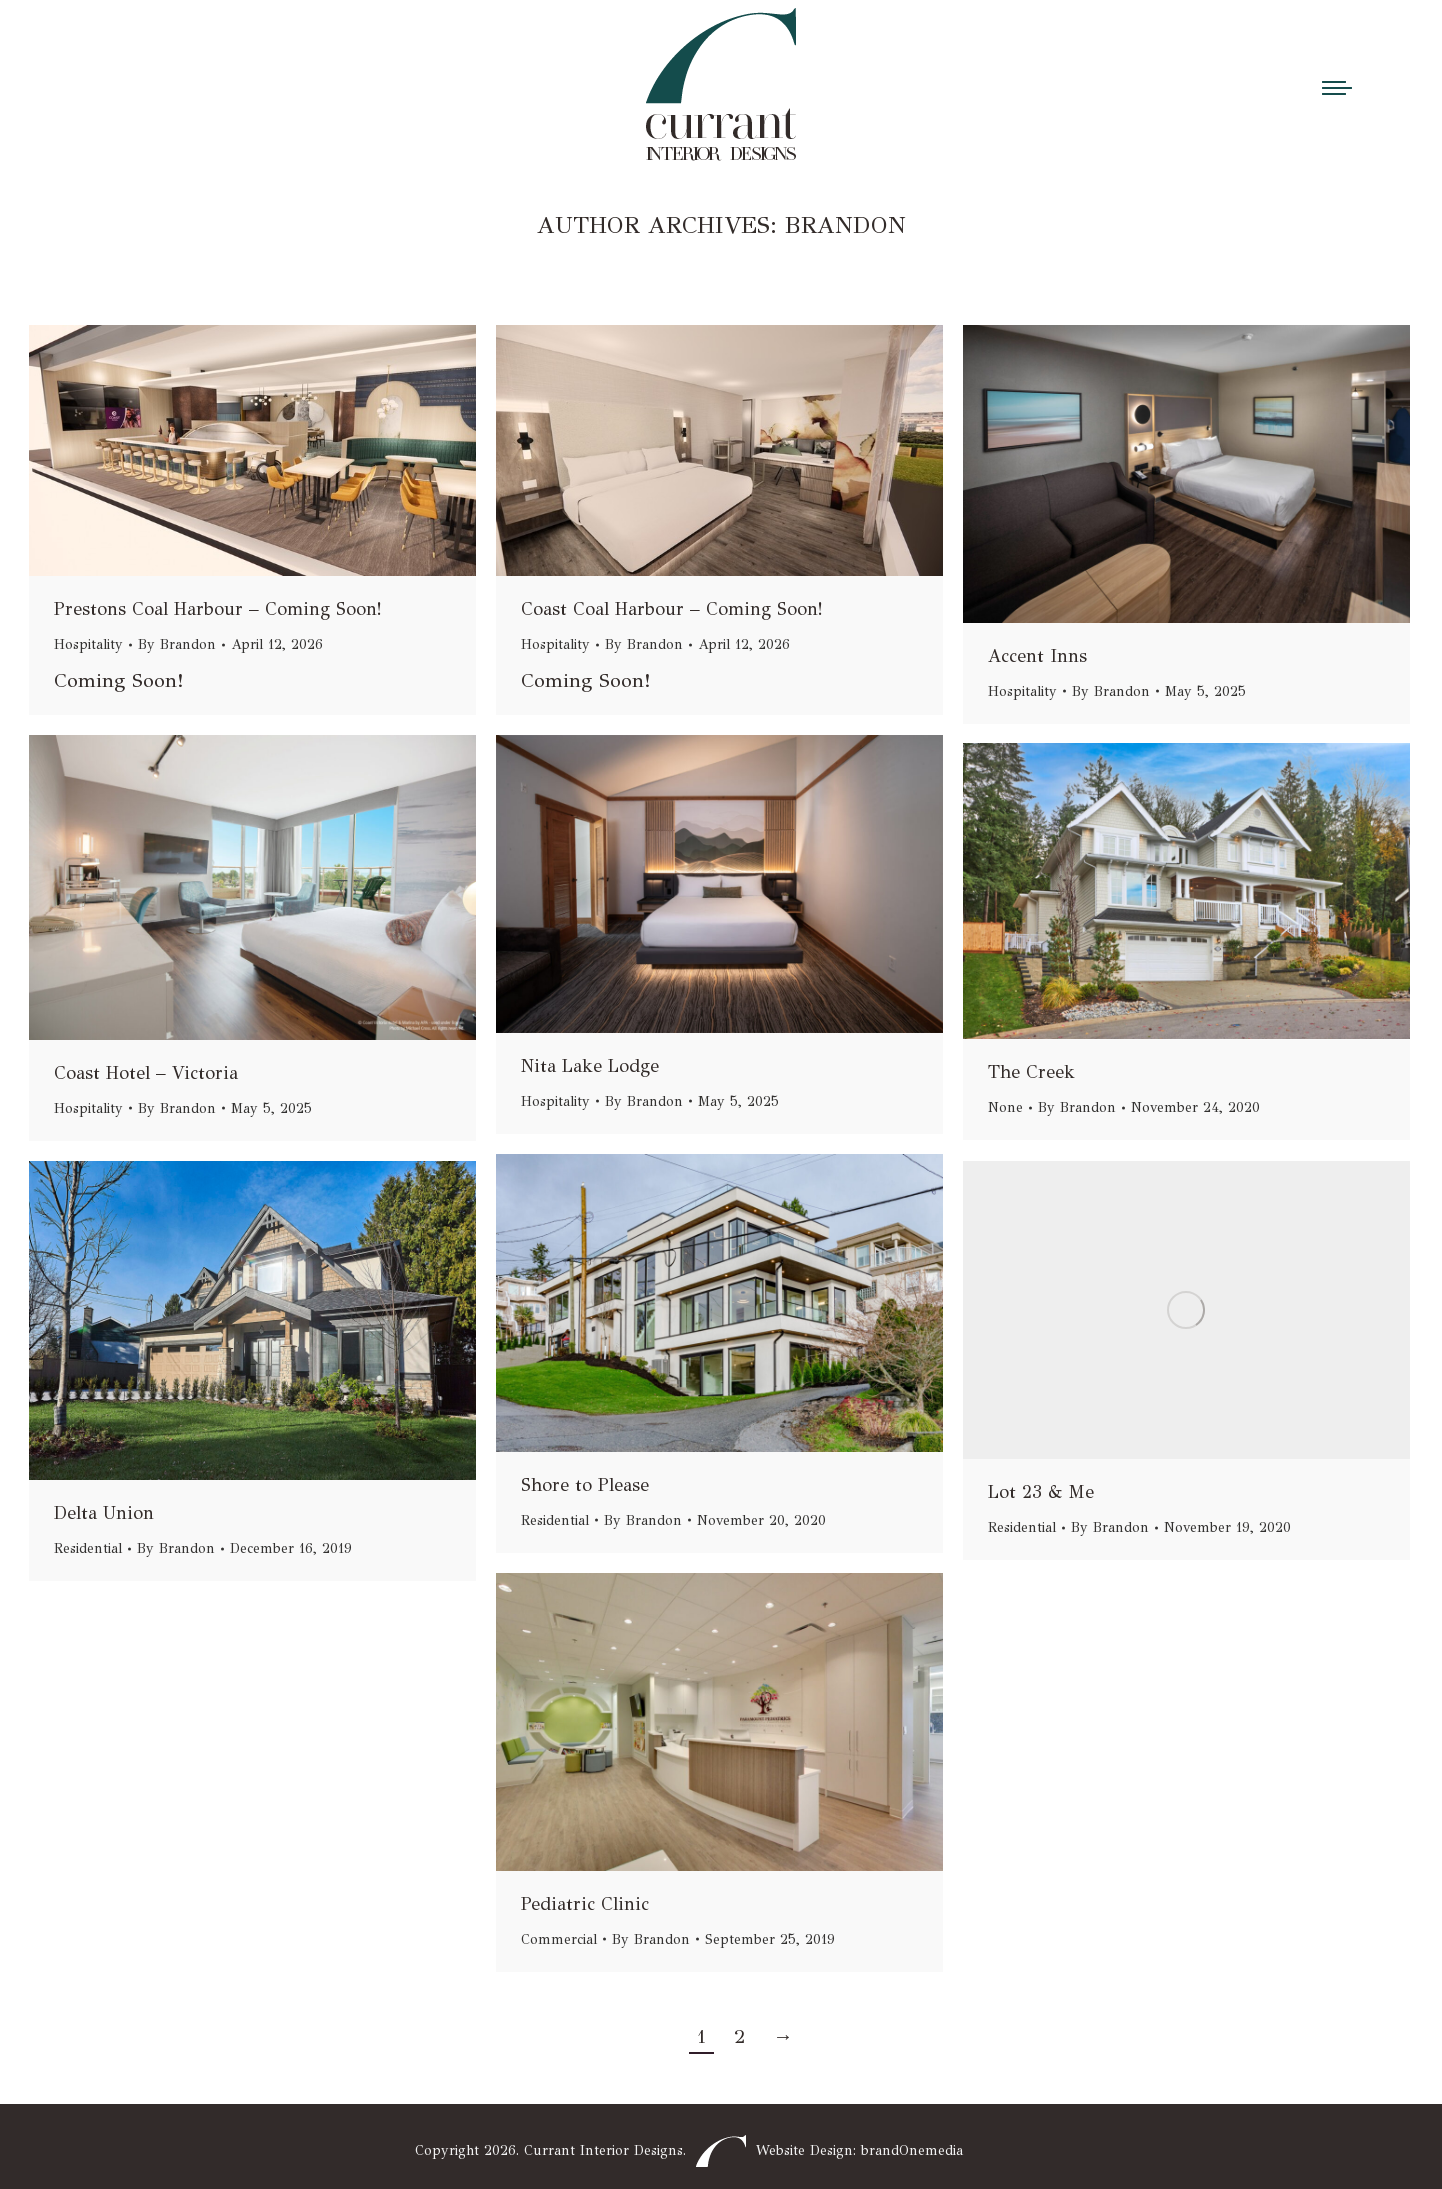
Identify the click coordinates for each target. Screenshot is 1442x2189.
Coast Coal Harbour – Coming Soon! (672, 609)
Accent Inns (1037, 656)
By (177, 644)
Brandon (845, 225)
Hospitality (88, 644)
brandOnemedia (912, 2150)
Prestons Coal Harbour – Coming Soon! (218, 609)
